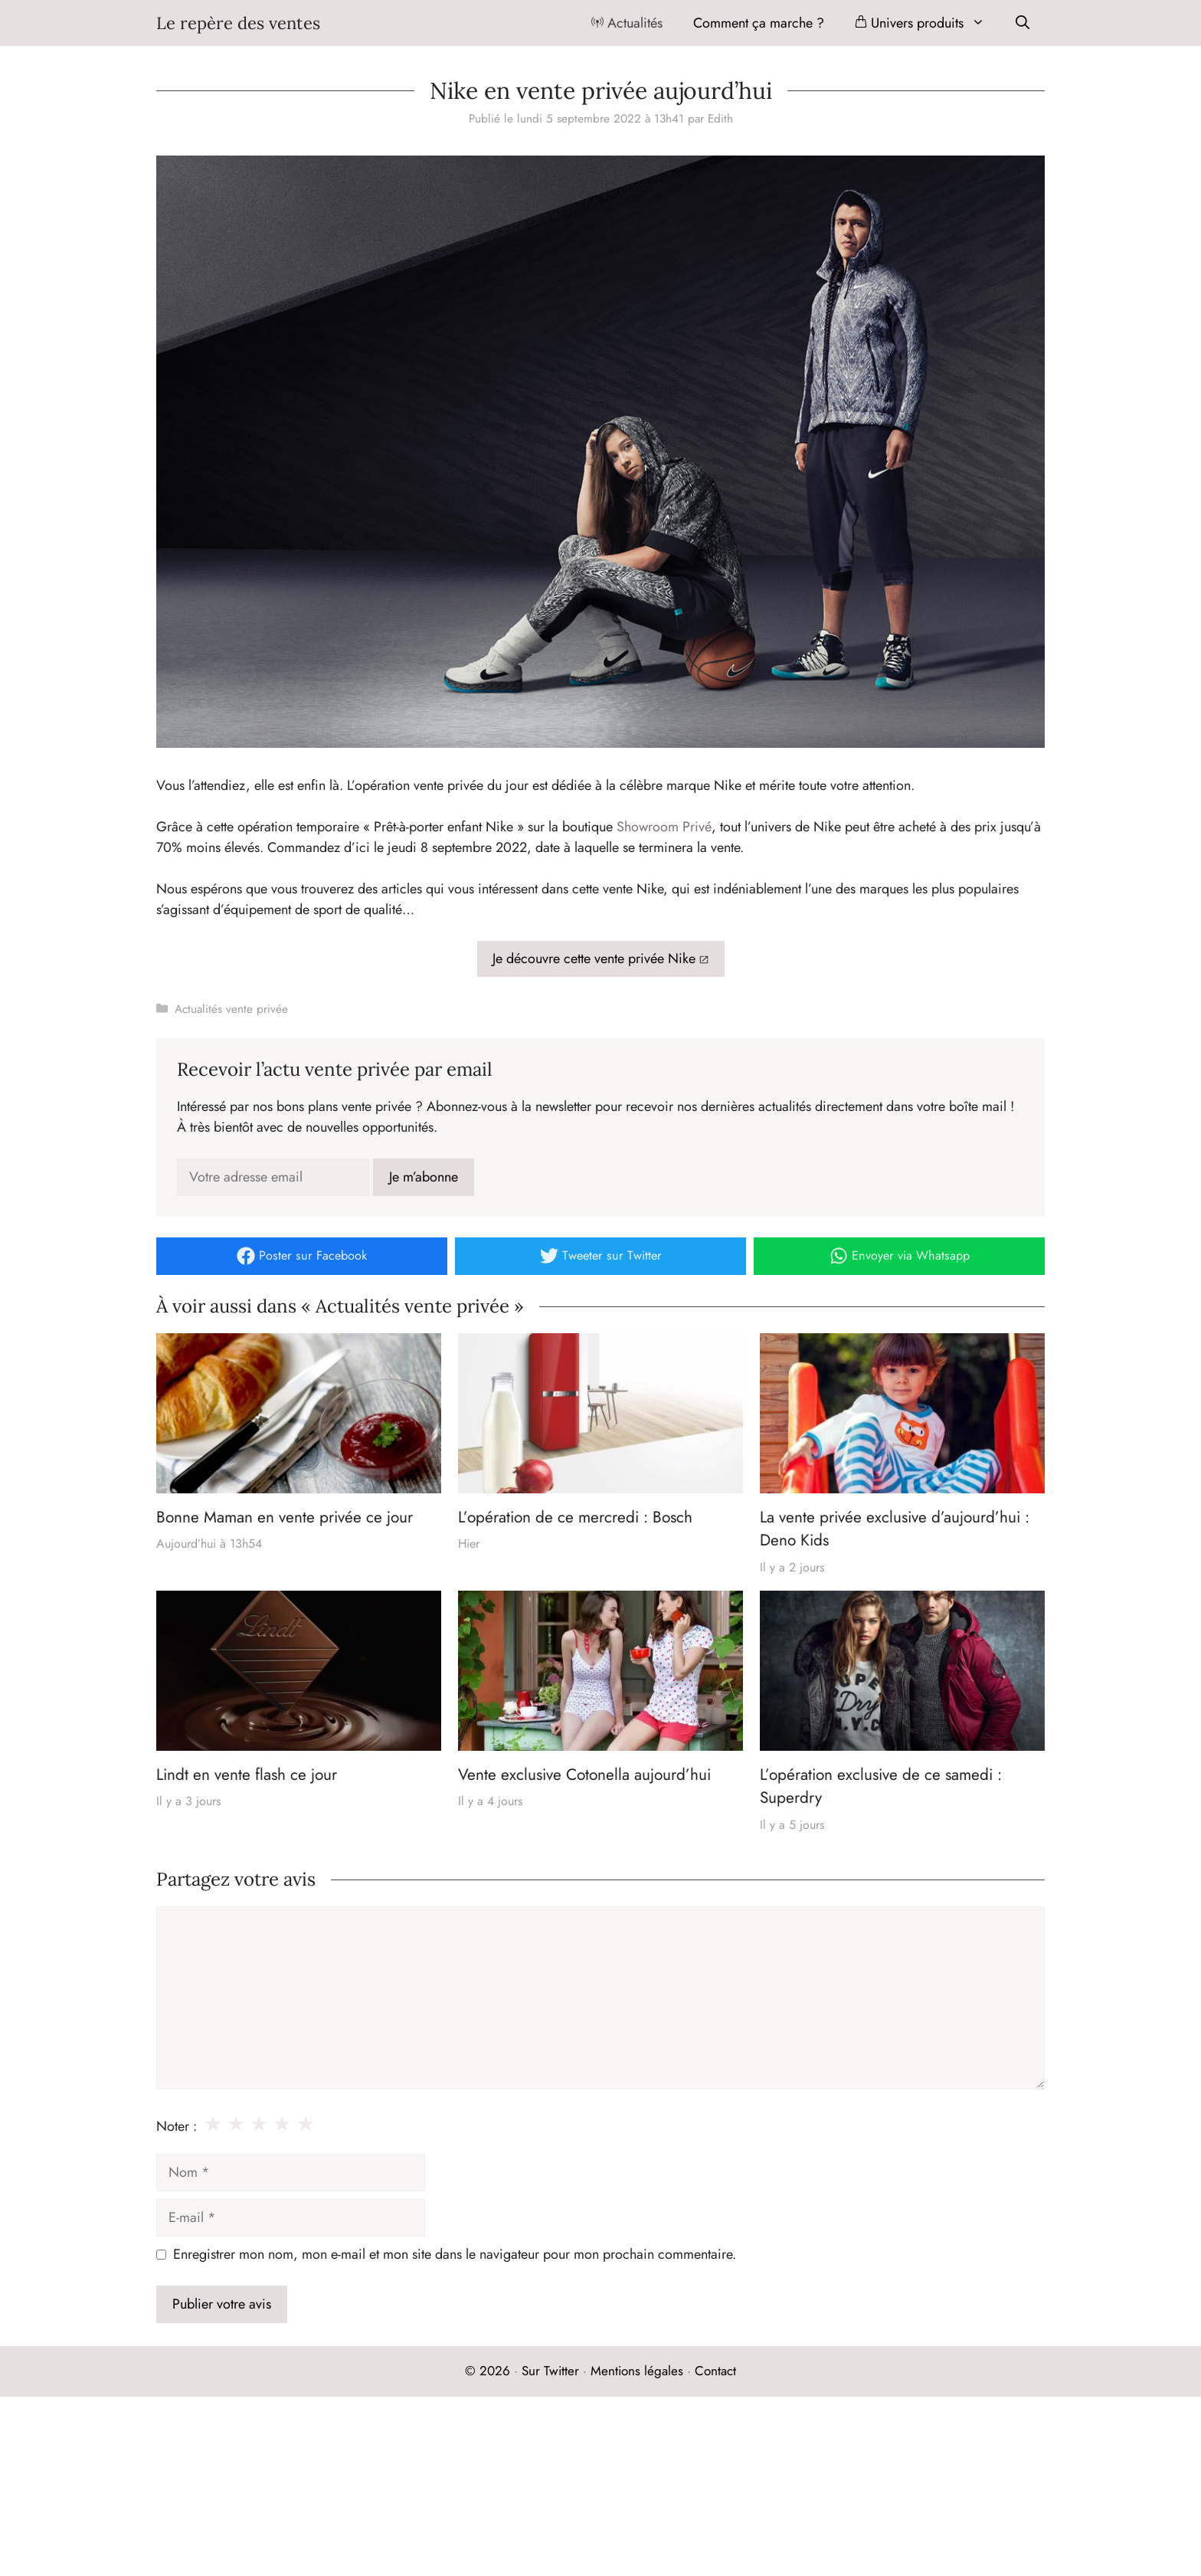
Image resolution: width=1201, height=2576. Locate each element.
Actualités (627, 23)
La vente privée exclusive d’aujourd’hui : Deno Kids (894, 1529)
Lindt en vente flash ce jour (246, 1774)
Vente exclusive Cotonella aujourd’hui (584, 1774)
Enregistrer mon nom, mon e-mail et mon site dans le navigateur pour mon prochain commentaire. (454, 2254)
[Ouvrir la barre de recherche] (1022, 23)
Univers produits (927, 23)
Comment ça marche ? (758, 23)
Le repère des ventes (238, 23)
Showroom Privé (664, 827)
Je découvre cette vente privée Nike (594, 958)
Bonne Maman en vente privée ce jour (284, 1517)
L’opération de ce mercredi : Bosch (575, 1517)
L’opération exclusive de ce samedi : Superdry (881, 1786)
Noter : (176, 2126)
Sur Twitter (550, 2370)
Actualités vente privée (231, 1009)
